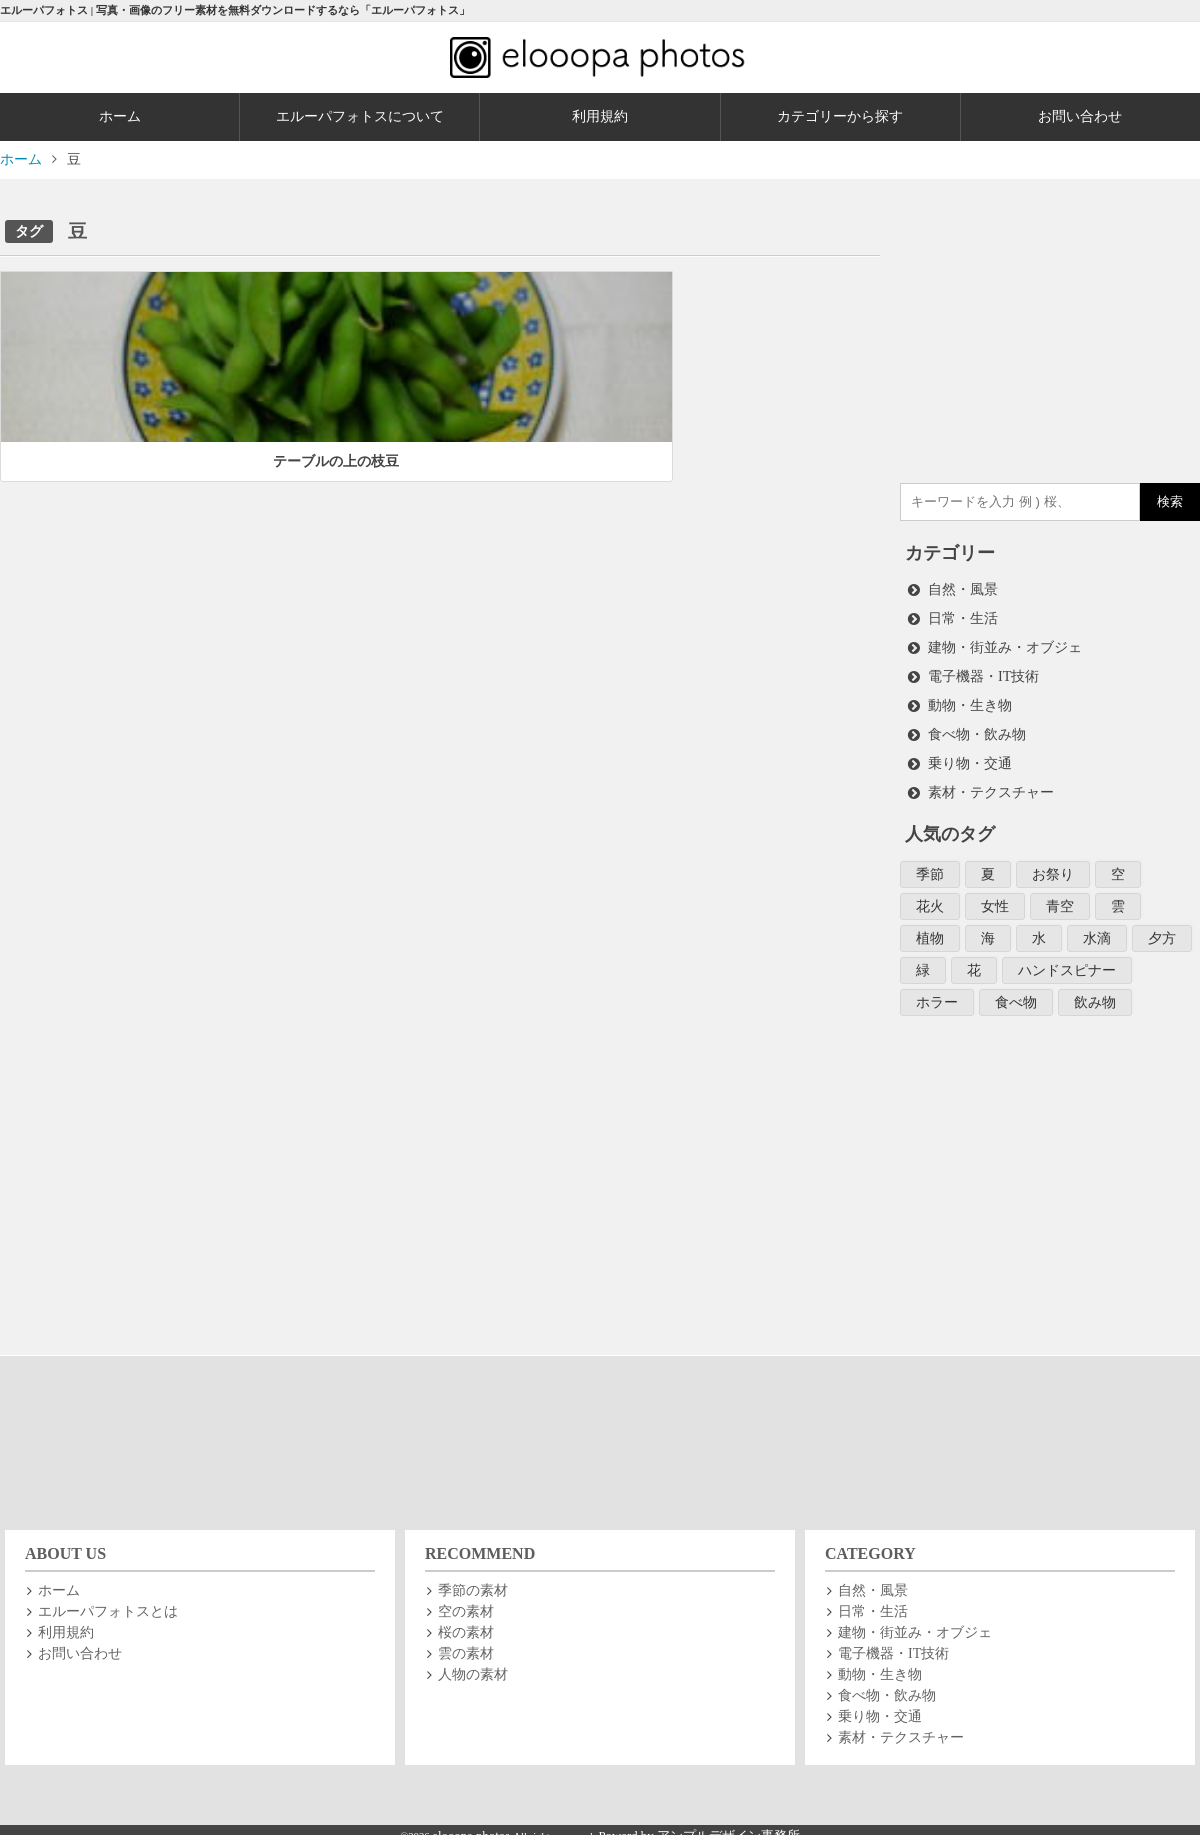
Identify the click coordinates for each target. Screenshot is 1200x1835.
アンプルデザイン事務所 (728, 1823)
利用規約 (600, 116)
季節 (930, 865)
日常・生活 (963, 616)
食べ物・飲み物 (977, 728)
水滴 (1097, 927)
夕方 (1162, 927)
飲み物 (1095, 989)
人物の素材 (473, 1661)
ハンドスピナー (1067, 958)
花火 (930, 896)
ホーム (120, 116)
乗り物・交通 (970, 756)
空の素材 (466, 1598)
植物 (930, 927)
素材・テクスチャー (991, 784)
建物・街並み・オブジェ (1005, 644)
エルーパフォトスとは (108, 1598)
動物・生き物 (970, 700)
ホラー (937, 989)
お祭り (1053, 865)
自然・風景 (963, 588)
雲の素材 (466, 1640)
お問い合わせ (80, 1640)
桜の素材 (466, 1619)
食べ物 (1016, 989)
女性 (995, 896)
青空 (1060, 896)
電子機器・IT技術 (983, 672)
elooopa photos (472, 1823)
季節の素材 (473, 1577)
